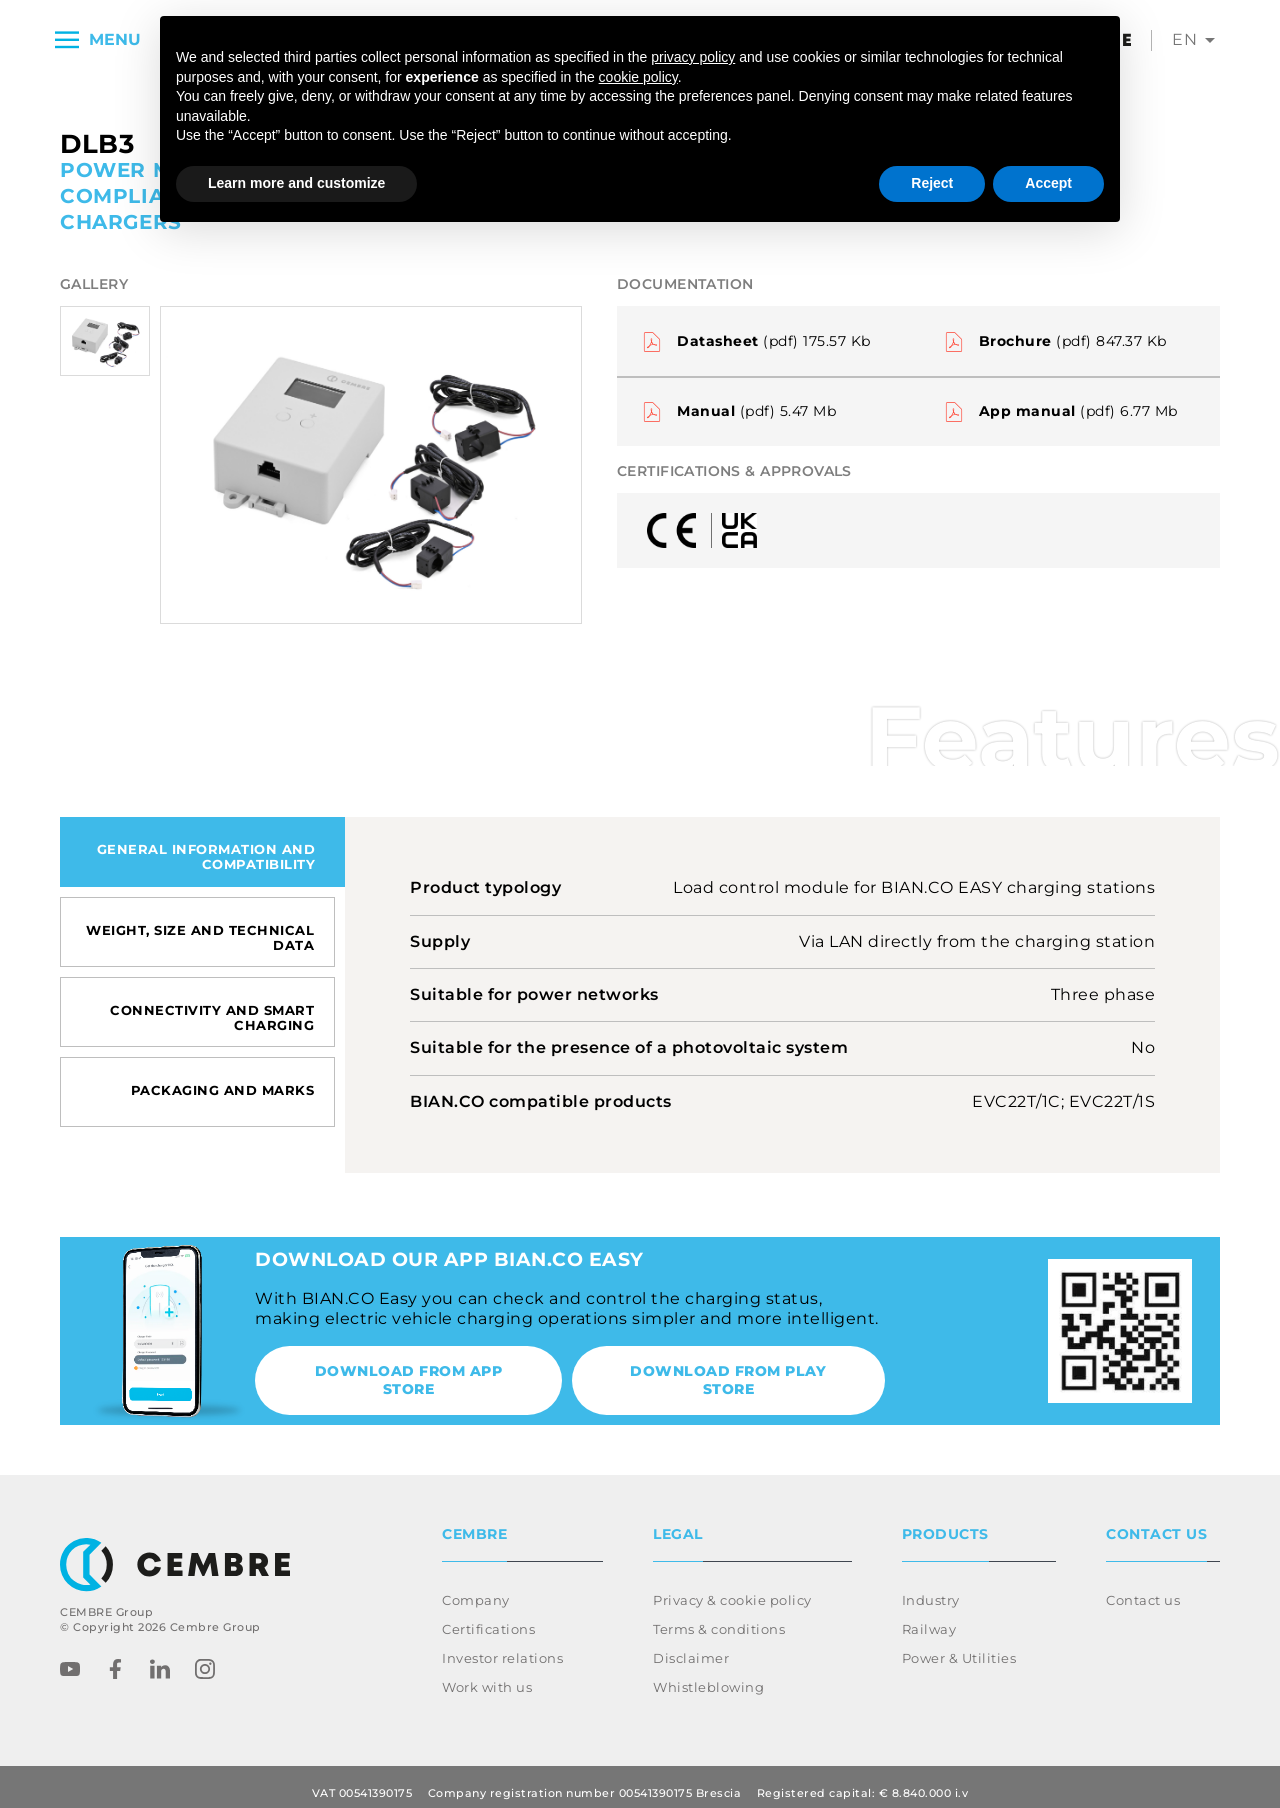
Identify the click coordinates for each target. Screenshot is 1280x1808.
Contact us (1143, 1588)
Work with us (487, 1675)
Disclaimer (691, 1646)
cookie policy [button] (638, 77)
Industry (931, 1588)
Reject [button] (932, 183)
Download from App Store (409, 1380)
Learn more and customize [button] (296, 183)
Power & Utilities (959, 1646)
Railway (929, 1617)
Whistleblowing (708, 1675)
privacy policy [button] (693, 57)
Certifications (488, 1617)
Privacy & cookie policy (732, 1588)
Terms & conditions (719, 1617)
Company (476, 1588)
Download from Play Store (728, 1380)
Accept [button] (1048, 183)
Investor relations (502, 1646)
